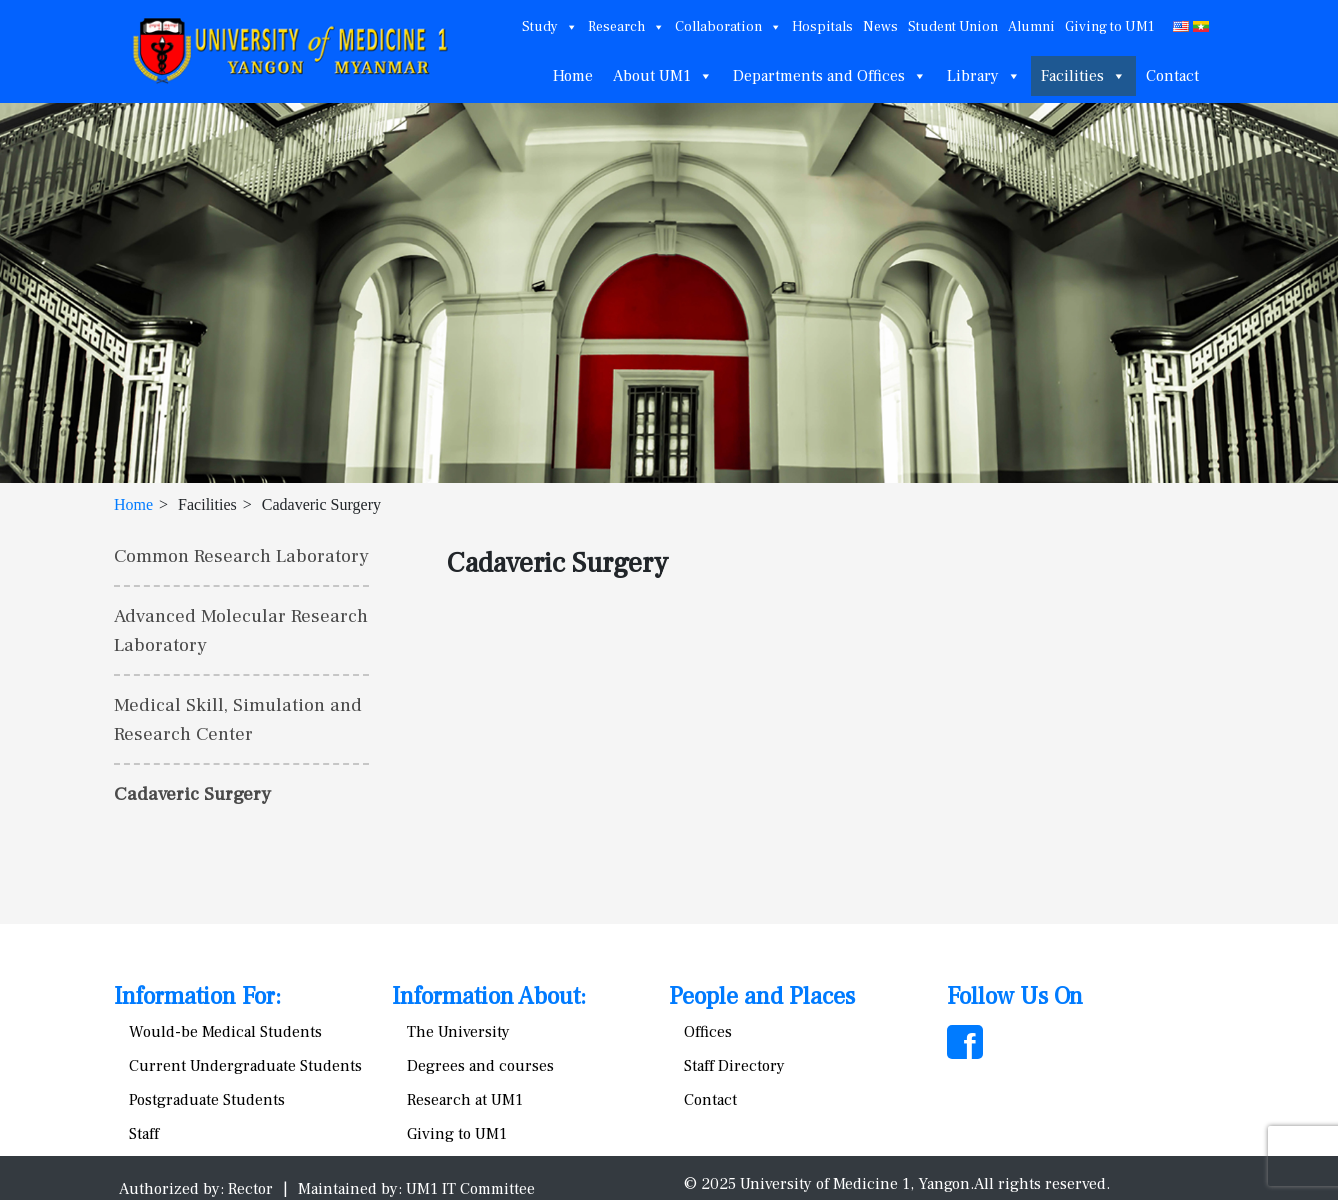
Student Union (953, 27)
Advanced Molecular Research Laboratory (241, 630)
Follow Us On (1015, 996)
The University (458, 1032)
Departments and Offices (830, 76)
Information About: (489, 996)
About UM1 (663, 76)
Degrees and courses (480, 1066)
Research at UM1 (465, 1100)
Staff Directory (734, 1066)
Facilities (1083, 76)
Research (626, 27)
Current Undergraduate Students (245, 1066)
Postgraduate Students (207, 1100)
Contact (1172, 76)
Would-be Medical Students (225, 1032)
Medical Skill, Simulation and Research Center (238, 719)
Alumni (1031, 27)
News (880, 27)
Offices (708, 1032)
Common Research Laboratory (241, 556)
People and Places (762, 996)
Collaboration (728, 27)
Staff (144, 1134)
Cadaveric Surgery (192, 794)
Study (550, 27)
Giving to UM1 (1109, 27)
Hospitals (822, 27)
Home (573, 76)
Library (984, 76)
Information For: (197, 996)
